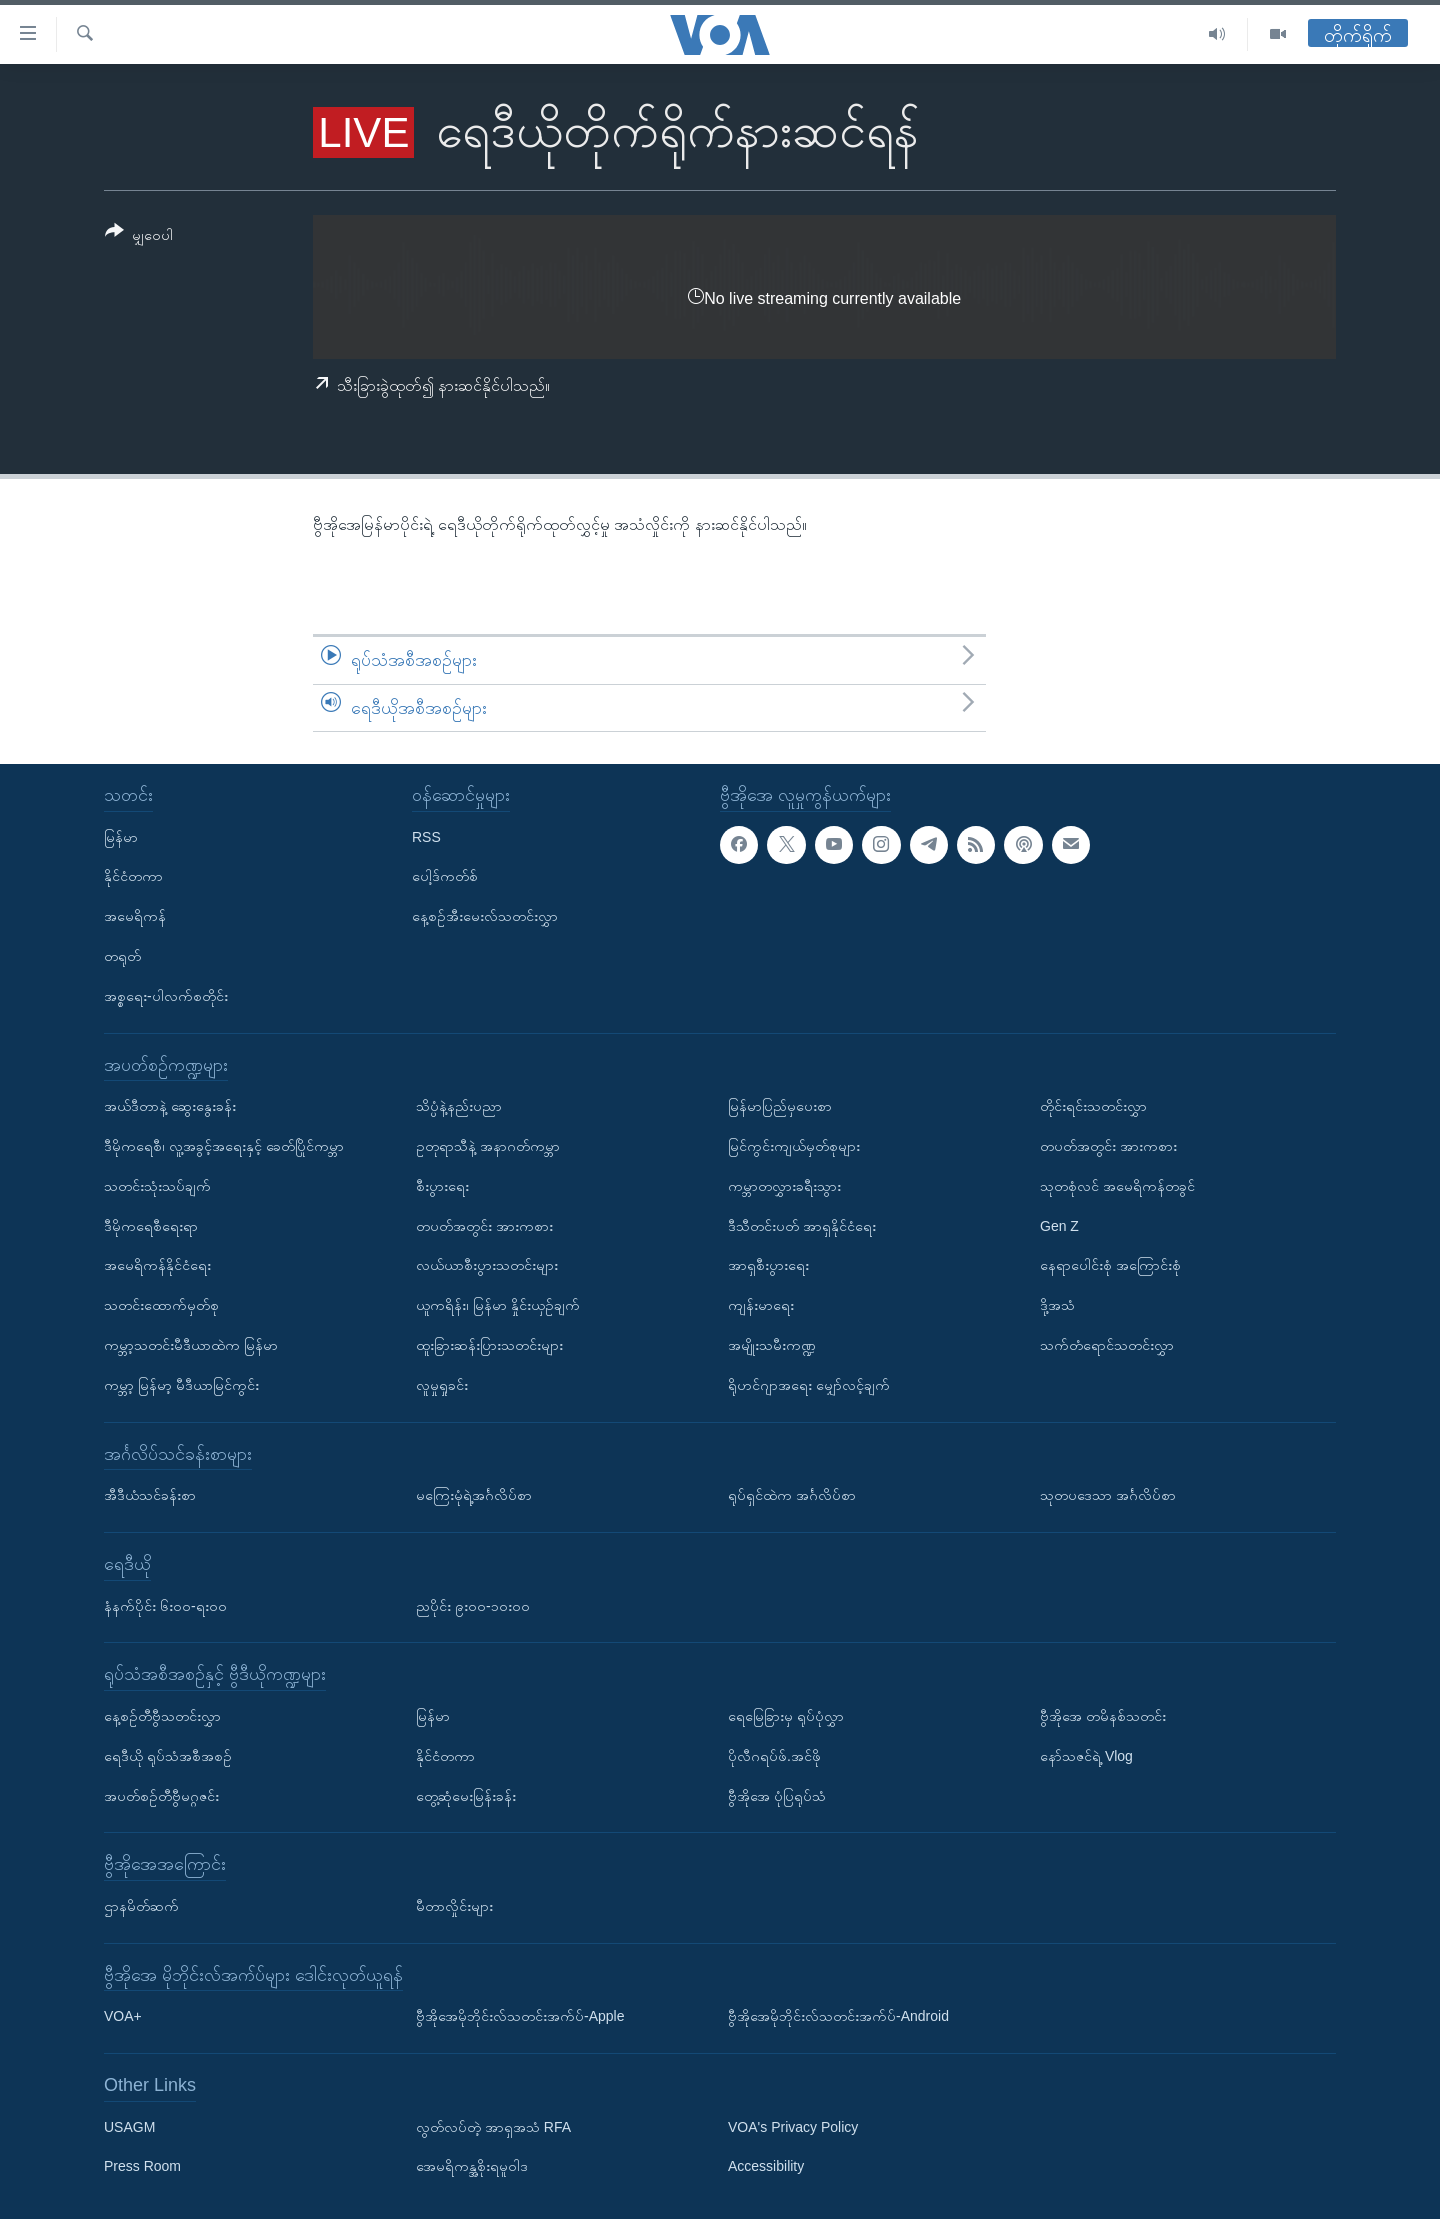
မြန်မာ (121, 837)
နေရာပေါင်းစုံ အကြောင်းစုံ (1110, 1266)
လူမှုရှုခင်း (442, 1385)
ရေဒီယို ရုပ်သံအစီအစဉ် (168, 1756)
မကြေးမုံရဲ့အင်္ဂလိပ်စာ (474, 1495)
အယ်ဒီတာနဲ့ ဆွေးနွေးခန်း (170, 1106)
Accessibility (766, 2167)
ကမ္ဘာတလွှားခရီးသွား (784, 1186)
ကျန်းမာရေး (761, 1305)
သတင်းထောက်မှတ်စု (161, 1305)
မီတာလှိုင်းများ (454, 1906)
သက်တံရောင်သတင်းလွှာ (1107, 1345)
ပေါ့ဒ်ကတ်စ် (445, 877)
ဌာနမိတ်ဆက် (141, 1906)
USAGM (129, 2127)
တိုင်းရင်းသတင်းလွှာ (1093, 1106)
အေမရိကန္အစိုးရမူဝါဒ (472, 2167)
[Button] (139, 236)
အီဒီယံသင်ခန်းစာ (150, 1495)
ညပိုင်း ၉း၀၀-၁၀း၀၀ (473, 1606)
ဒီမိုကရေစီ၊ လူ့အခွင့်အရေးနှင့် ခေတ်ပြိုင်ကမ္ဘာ (224, 1146)
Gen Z (1059, 1226)
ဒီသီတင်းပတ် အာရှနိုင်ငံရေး (802, 1226)
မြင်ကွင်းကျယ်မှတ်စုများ (794, 1146)
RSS (426, 837)
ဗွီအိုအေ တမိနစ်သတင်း (1103, 1716)
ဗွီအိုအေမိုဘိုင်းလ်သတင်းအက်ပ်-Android (838, 2017)
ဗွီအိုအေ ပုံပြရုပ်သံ (777, 1796)
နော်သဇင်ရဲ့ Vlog (1086, 1756)
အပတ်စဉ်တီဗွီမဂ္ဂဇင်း (161, 1796)
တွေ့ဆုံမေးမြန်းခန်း (466, 1796)
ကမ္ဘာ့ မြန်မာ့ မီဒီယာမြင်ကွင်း (181, 1385)
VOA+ (123, 2017)
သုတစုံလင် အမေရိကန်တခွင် (1117, 1186)
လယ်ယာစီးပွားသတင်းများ (487, 1266)
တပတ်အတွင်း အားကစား (484, 1226)
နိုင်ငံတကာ (133, 877)
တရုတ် (122, 956)
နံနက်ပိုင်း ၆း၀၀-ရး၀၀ (165, 1606)
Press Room (142, 2167)
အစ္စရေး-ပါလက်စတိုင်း (166, 996)
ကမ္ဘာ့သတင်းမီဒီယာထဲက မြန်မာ (191, 1345)
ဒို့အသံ (1057, 1305)
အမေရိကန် (135, 916)
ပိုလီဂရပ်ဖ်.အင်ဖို (774, 1756)
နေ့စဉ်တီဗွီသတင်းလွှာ (162, 1716)
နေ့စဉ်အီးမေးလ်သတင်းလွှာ (485, 916)
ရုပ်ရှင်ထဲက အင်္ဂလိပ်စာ (792, 1495)
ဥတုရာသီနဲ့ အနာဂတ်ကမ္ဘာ (488, 1146)
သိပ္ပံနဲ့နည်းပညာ (459, 1106)
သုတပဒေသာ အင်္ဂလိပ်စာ (1108, 1495)
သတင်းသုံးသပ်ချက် (157, 1186)
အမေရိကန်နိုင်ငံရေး (157, 1266)
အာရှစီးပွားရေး (768, 1266)
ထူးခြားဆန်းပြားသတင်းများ (489, 1345)
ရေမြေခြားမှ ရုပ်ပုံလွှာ (786, 1716)
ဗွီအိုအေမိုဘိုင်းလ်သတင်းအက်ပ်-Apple (520, 2017)
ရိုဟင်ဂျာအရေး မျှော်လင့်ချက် (809, 1385)
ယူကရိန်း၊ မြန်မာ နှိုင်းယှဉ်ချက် (498, 1305)
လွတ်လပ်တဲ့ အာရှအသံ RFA (493, 2127)
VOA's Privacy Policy (793, 2127)
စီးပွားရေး (442, 1186)
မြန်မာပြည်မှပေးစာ (780, 1106)
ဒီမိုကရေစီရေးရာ (151, 1226)
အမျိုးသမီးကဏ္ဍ (772, 1345)
